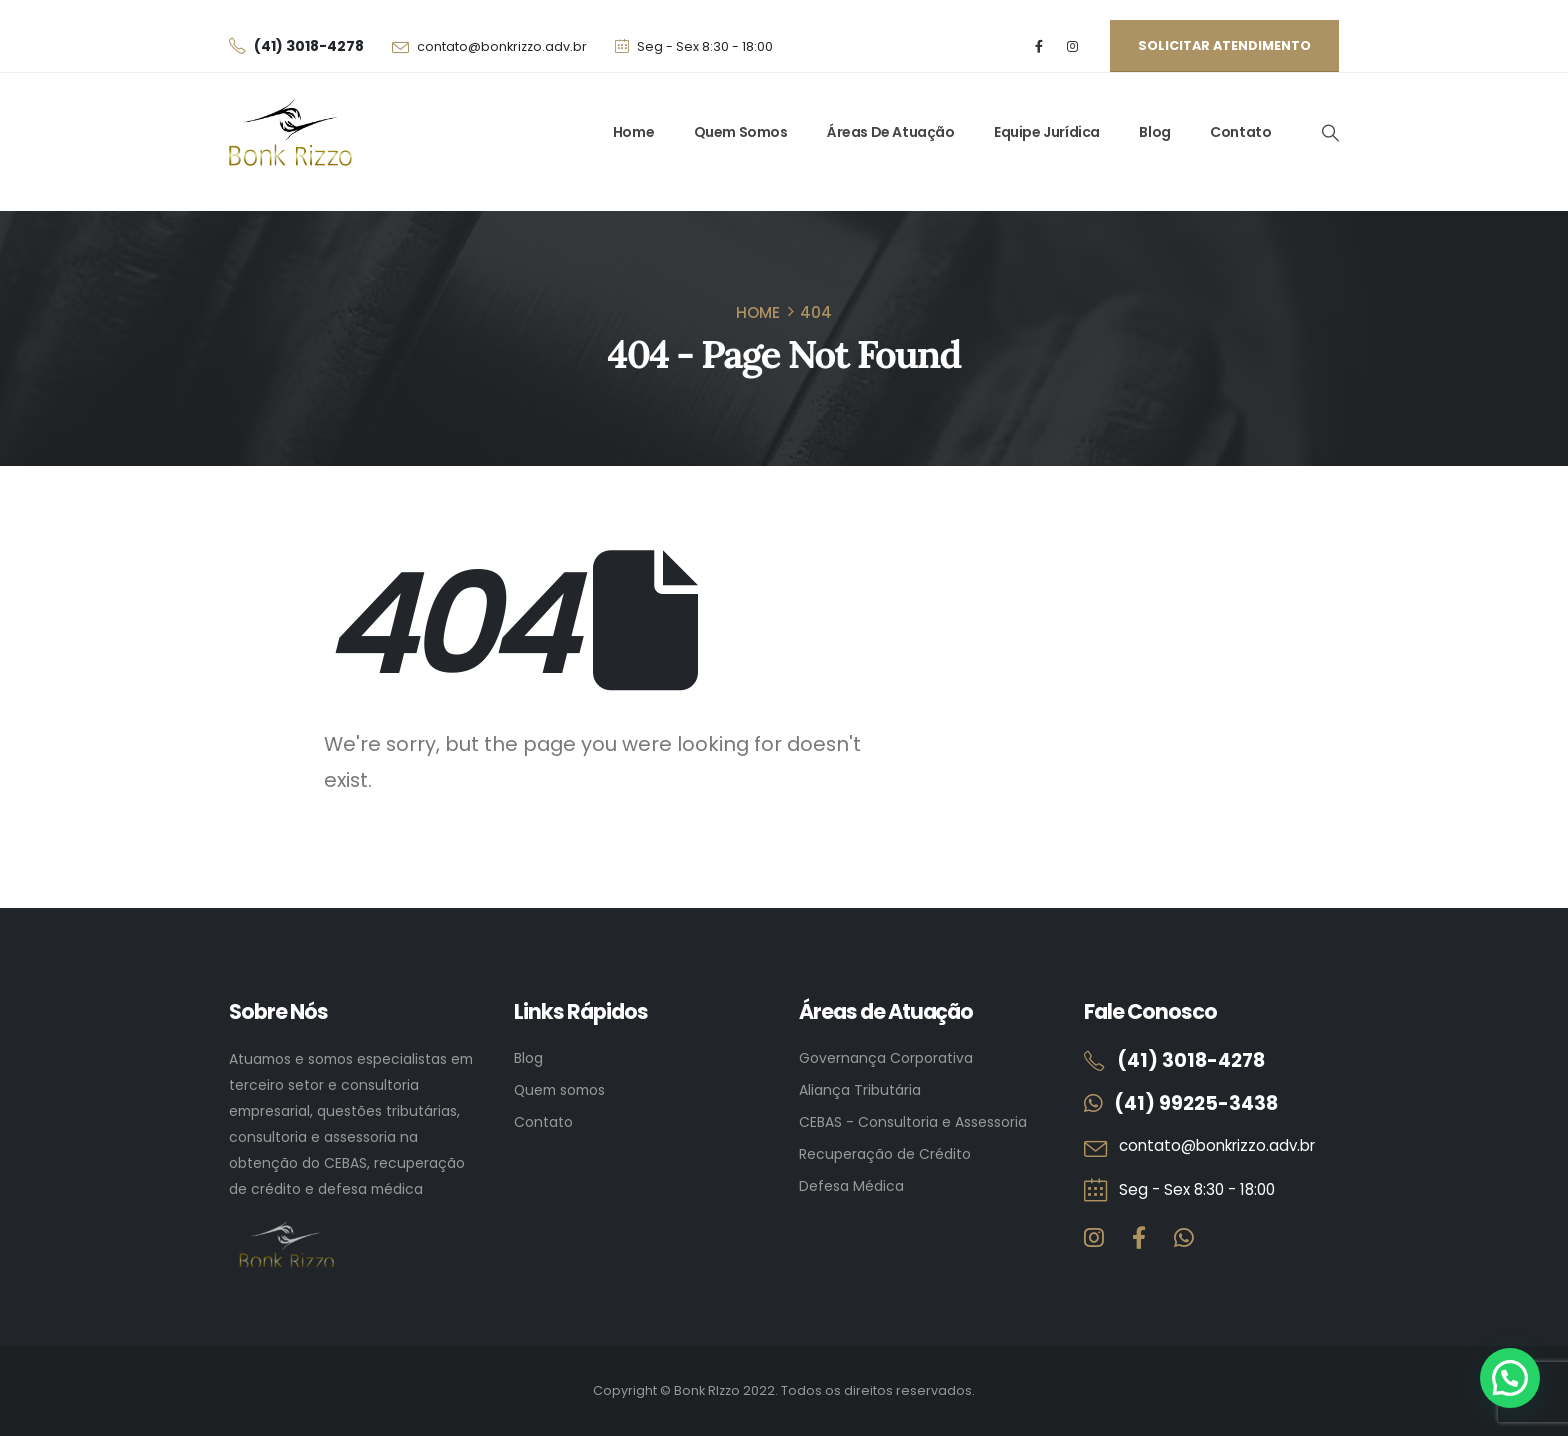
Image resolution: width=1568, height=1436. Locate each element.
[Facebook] (1039, 46)
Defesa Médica (851, 1186)
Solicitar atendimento (1224, 45)
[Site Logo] (290, 132)
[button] (1330, 133)
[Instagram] (1072, 46)
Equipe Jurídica (1047, 132)
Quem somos (559, 1090)
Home (633, 132)
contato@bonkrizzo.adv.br (502, 46)
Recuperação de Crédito (885, 1154)
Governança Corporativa (886, 1058)
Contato (1240, 132)
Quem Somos (741, 132)
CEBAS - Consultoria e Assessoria (913, 1122)
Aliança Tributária (860, 1090)
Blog (1154, 132)
